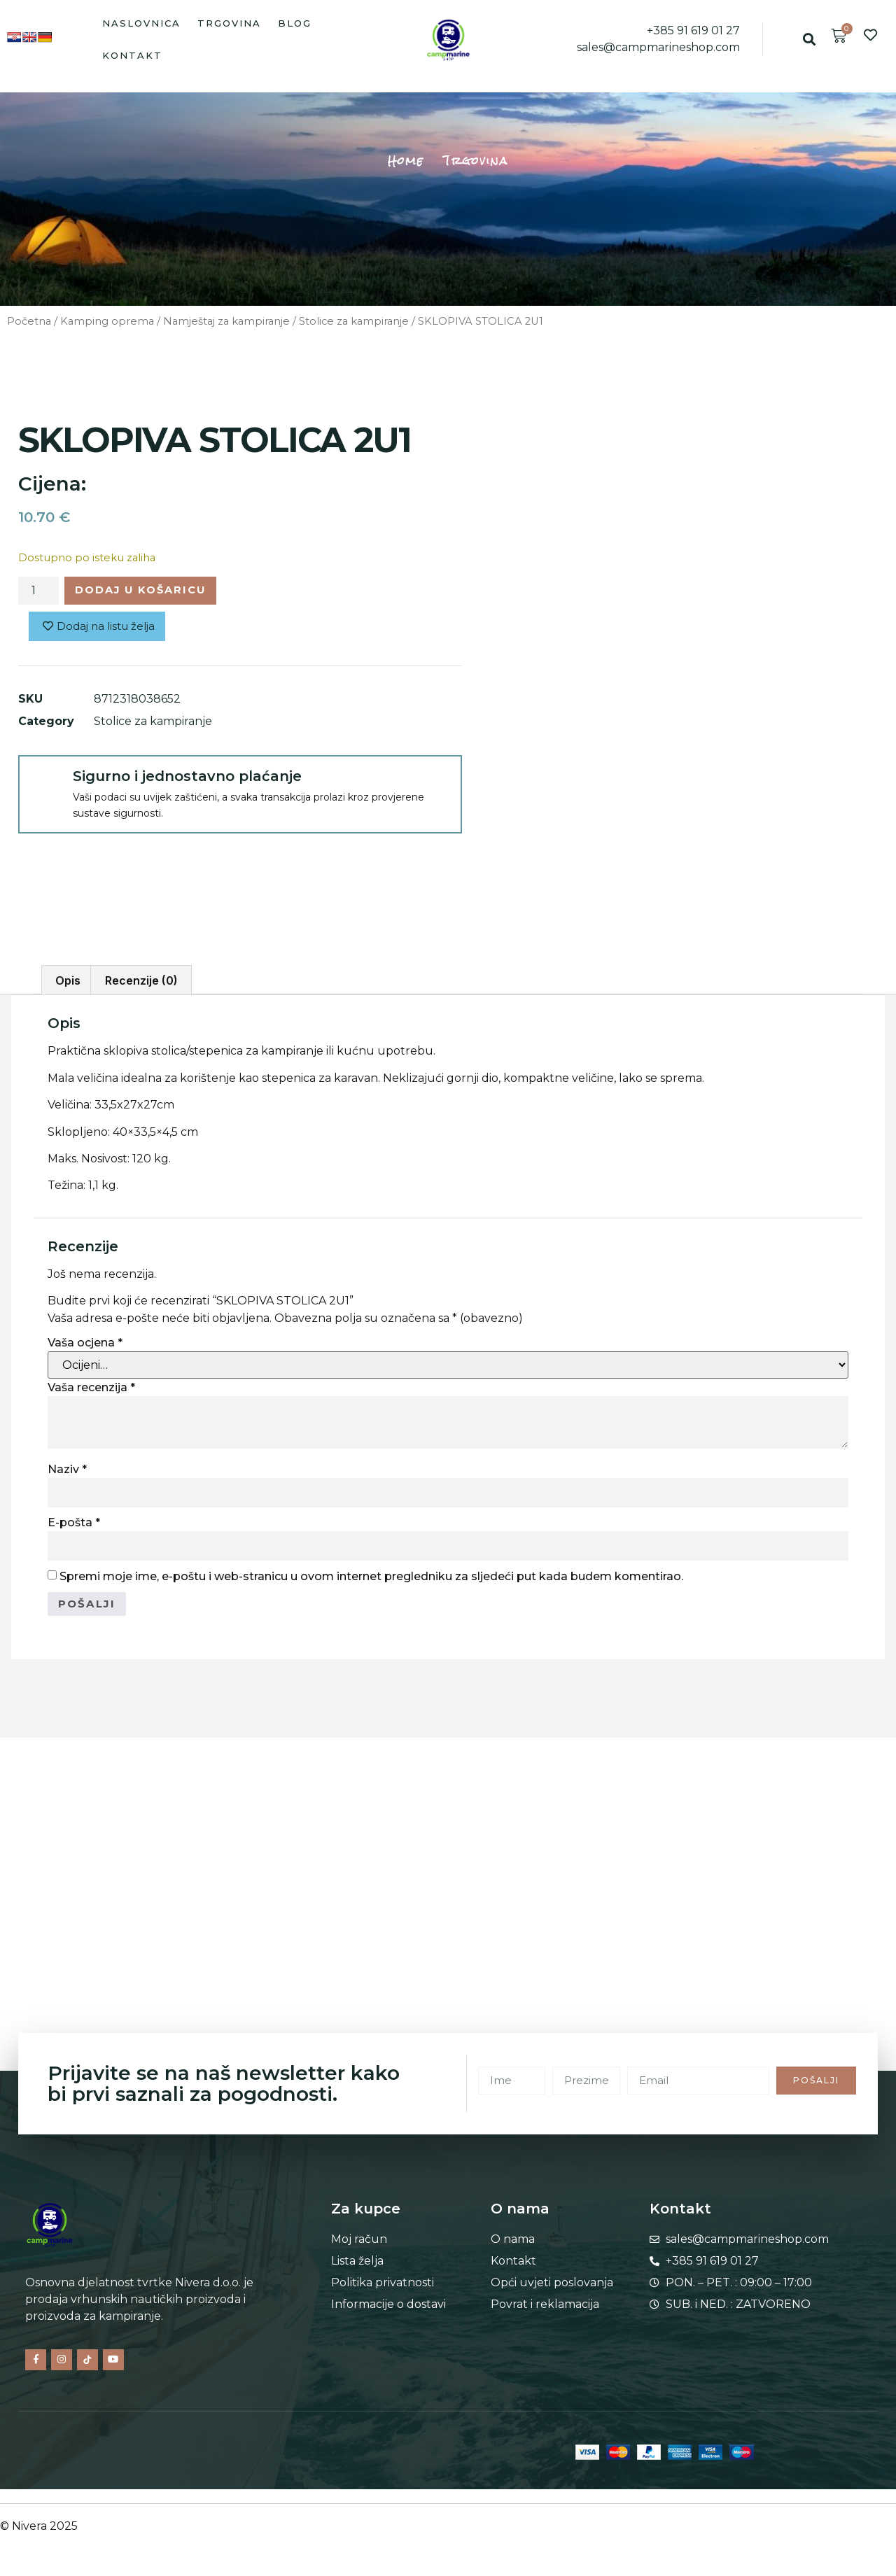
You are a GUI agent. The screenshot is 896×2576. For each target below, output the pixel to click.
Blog (295, 23)
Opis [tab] (67, 980)
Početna (29, 321)
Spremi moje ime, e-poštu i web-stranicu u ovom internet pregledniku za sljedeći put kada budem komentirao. (371, 1576)
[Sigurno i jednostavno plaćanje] (45, 785)
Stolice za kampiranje (354, 321)
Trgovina (229, 23)
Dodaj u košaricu (150, 591)
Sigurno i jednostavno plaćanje (187, 779)
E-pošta (74, 1522)
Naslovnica (141, 23)
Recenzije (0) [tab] (141, 980)
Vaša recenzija (91, 1387)
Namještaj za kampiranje (226, 321)
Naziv (67, 1469)
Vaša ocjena (85, 1342)
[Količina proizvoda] (38, 592)
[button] (809, 39)
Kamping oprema (107, 321)
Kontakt (132, 55)
